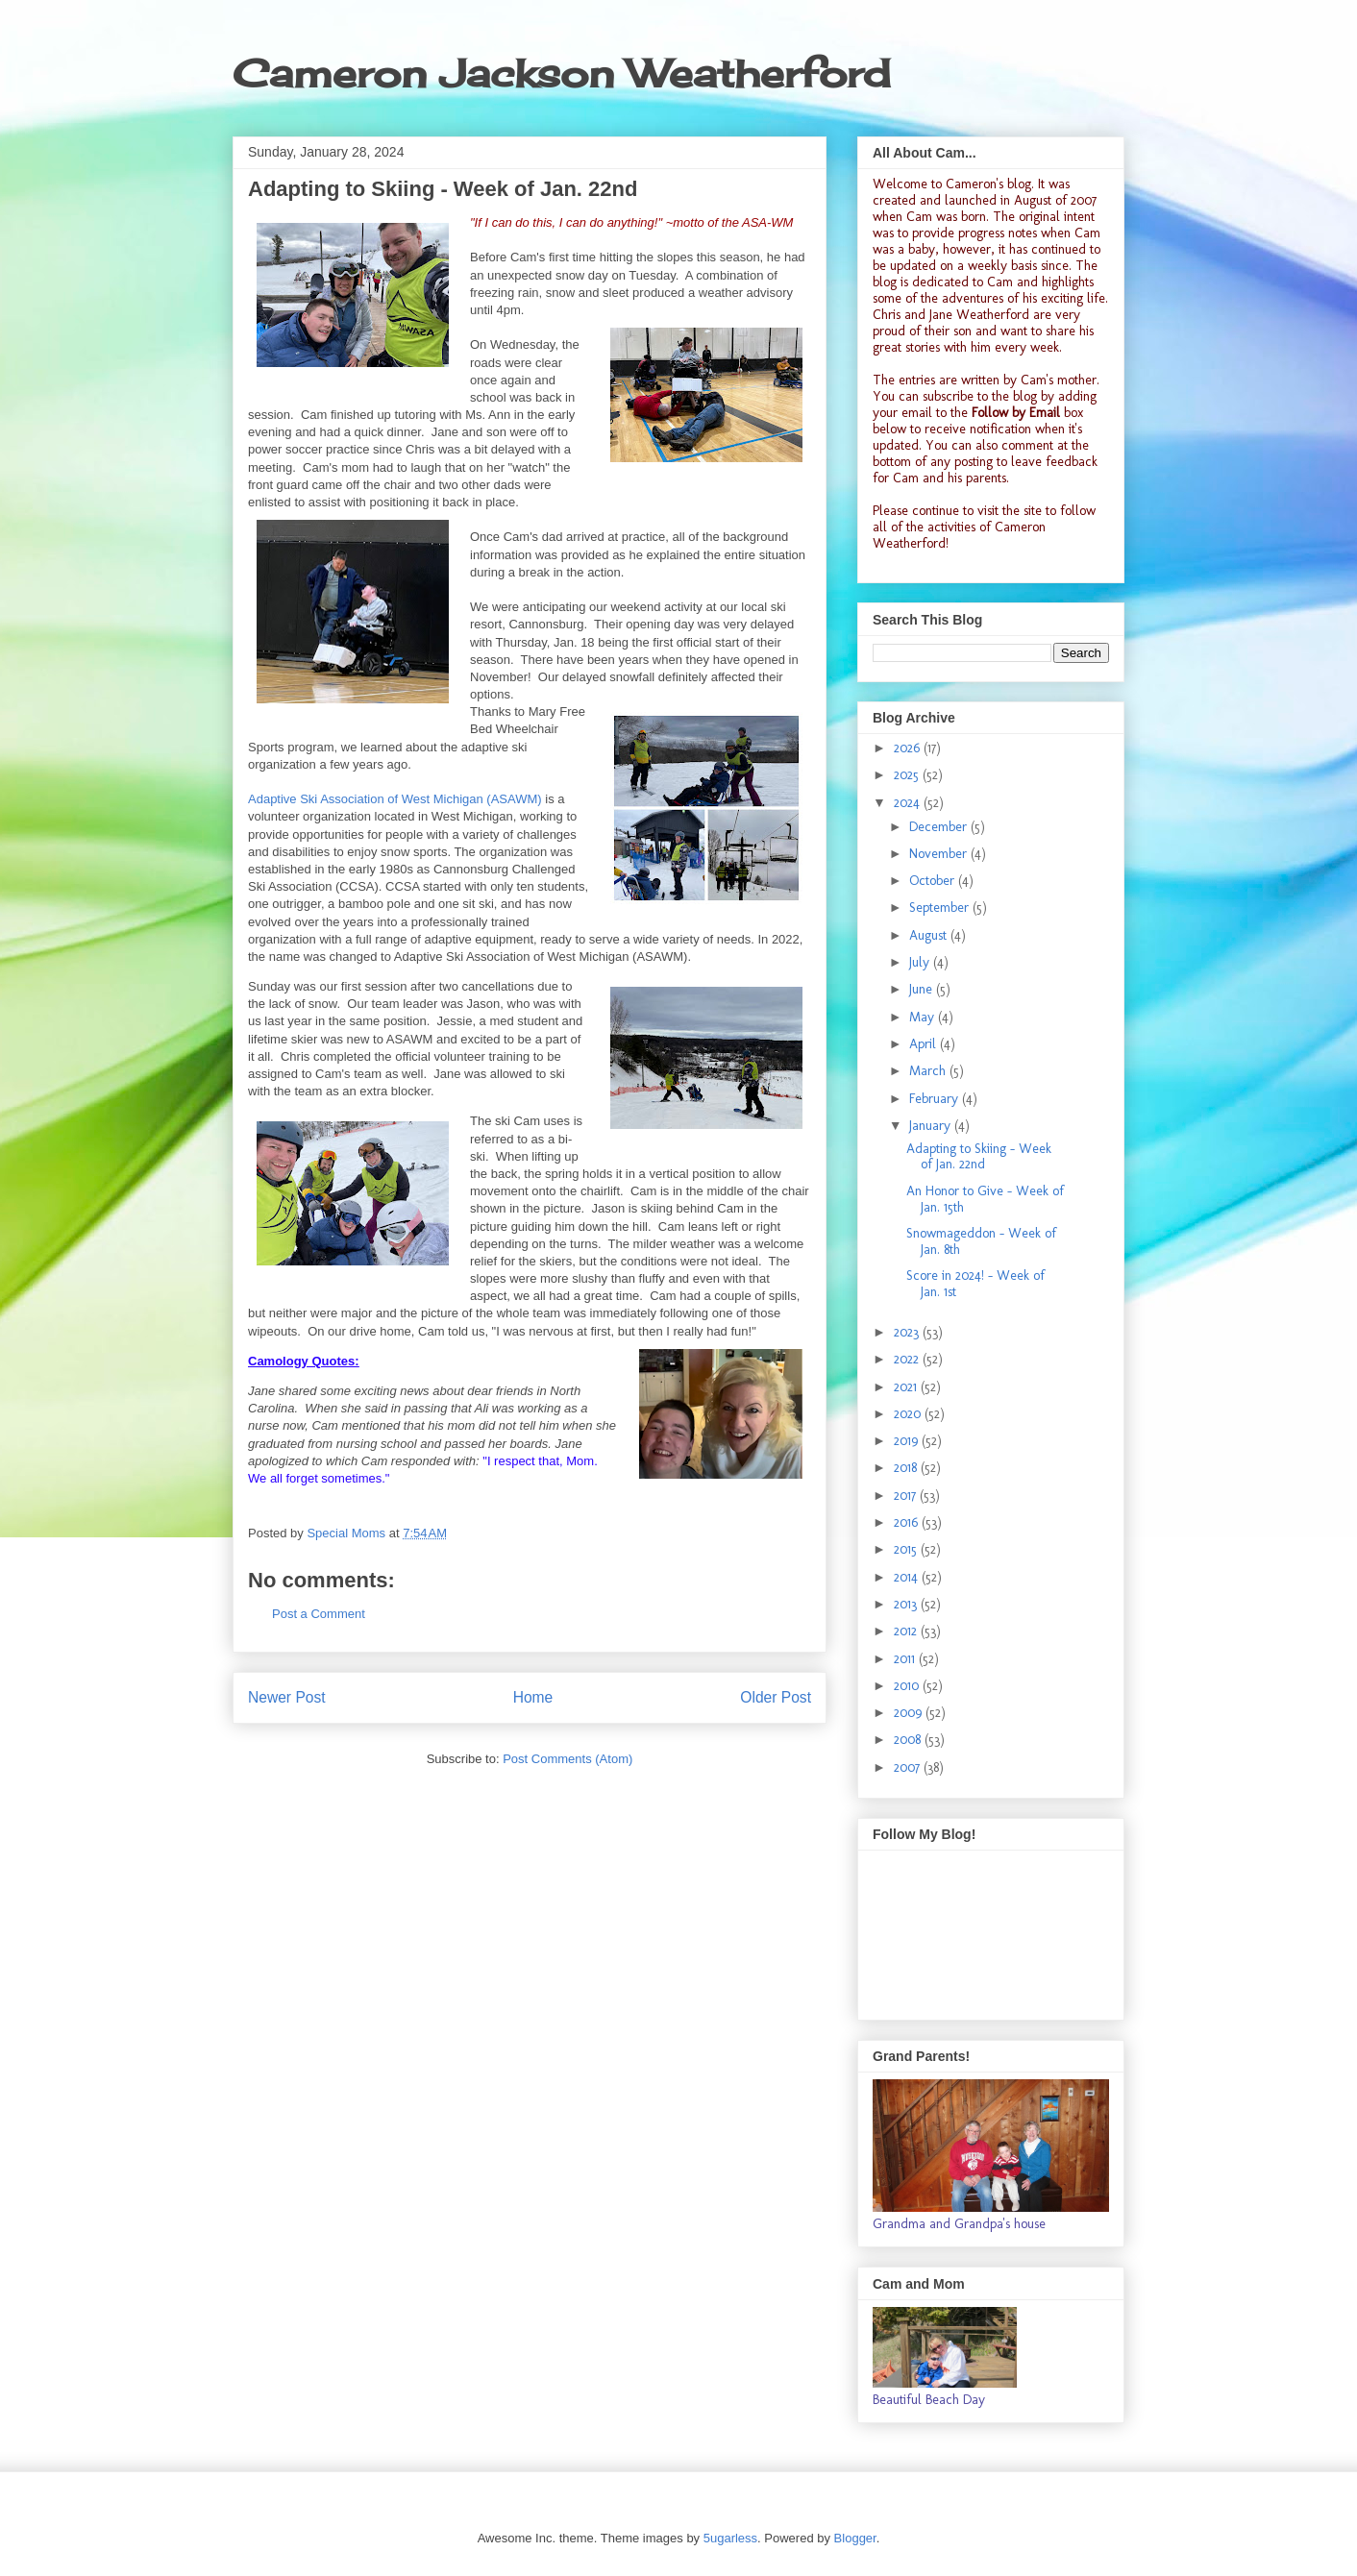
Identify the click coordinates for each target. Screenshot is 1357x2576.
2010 (908, 1686)
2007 (909, 1767)
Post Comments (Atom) (567, 1759)
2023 (908, 1332)
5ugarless (730, 2538)
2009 (909, 1713)
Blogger (855, 2538)
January (931, 1125)
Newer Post (287, 1697)
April (924, 1044)
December (940, 827)
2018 (907, 1468)
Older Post (775, 1697)
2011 (906, 1659)
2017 (907, 1495)
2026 (909, 748)
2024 (909, 803)
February (935, 1099)
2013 (907, 1604)
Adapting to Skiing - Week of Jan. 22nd (978, 1157)
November (940, 854)
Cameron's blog (988, 184)
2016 (908, 1522)
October (933, 880)
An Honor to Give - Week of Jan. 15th (985, 1199)
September (941, 907)
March (929, 1071)
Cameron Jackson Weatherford (561, 73)
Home (533, 1697)
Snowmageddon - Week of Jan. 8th (981, 1241)
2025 (908, 775)
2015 (907, 1549)
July (921, 962)
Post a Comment (318, 1614)
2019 (908, 1441)
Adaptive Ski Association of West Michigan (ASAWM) (395, 799)
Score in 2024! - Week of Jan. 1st (975, 1283)
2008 (909, 1739)
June (922, 989)
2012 (907, 1631)
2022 (908, 1359)
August (929, 935)
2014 (908, 1577)
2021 (907, 1387)
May (923, 1017)
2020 (909, 1414)
